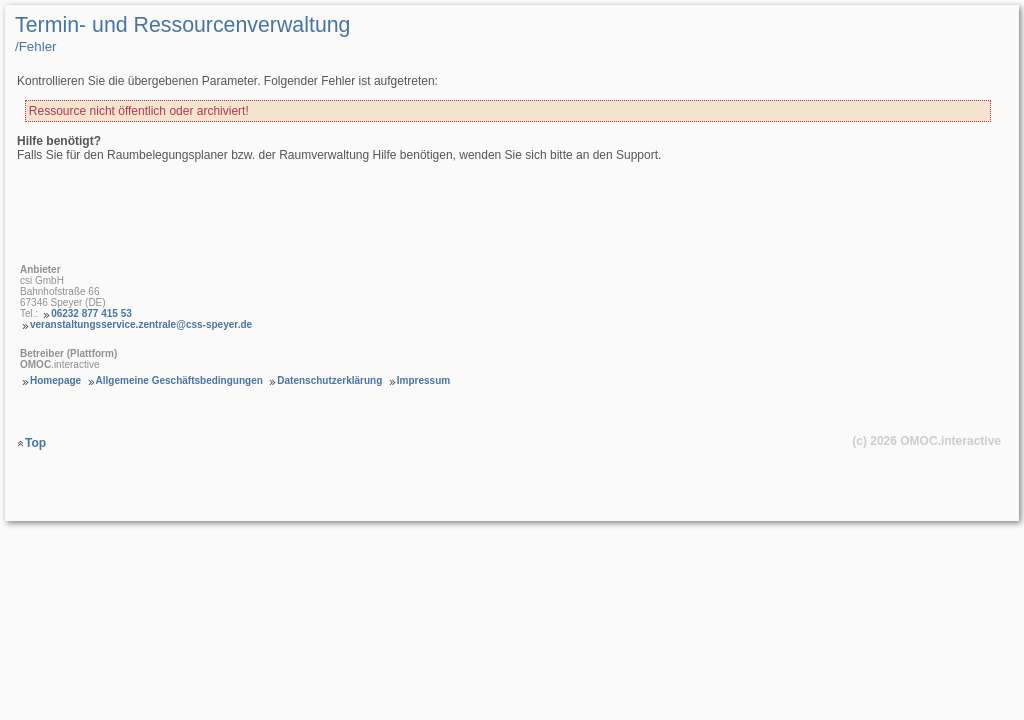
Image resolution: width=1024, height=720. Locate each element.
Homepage (55, 380)
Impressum (423, 380)
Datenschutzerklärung (329, 380)
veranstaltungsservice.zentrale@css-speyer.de (141, 324)
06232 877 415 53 (91, 313)
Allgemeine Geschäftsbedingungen (179, 380)
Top (35, 443)
